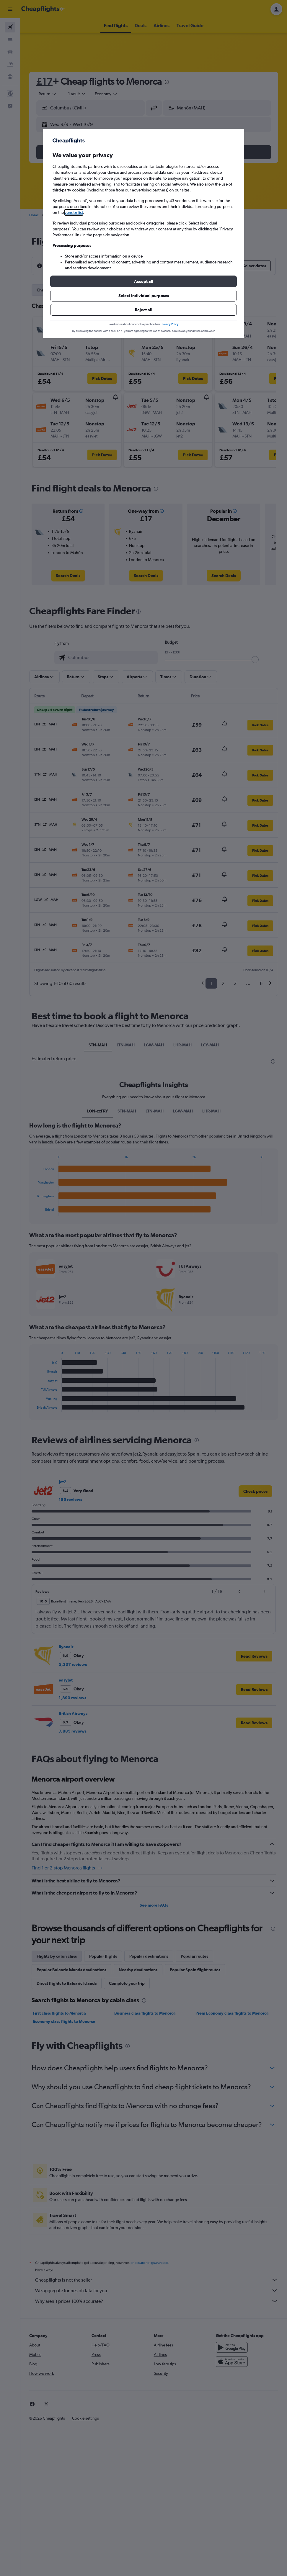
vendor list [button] (74, 212)
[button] (143, 281)
